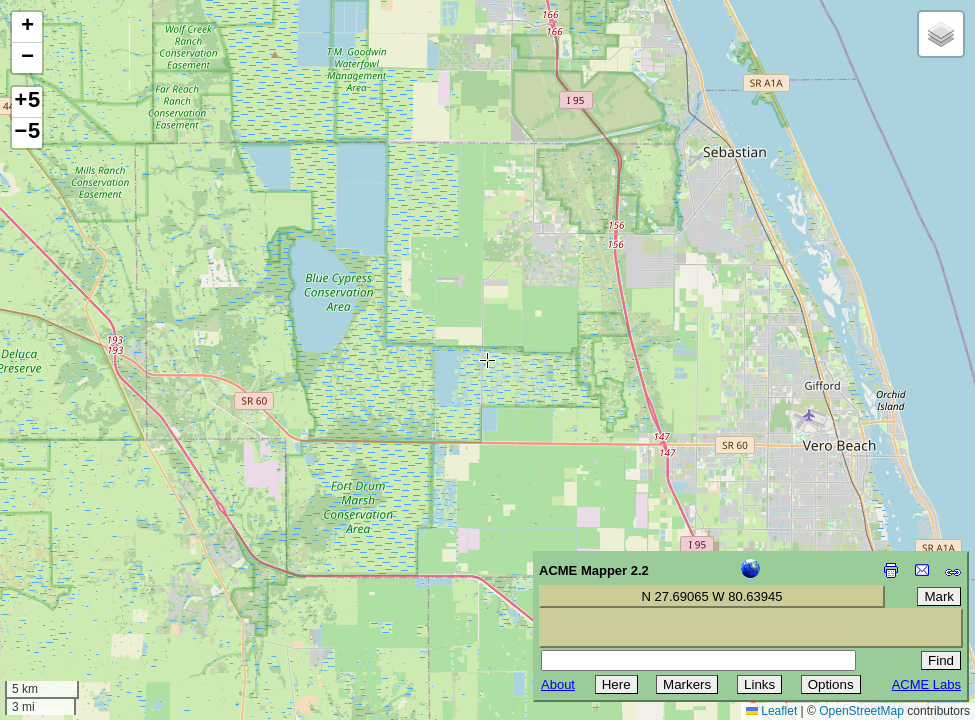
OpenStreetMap (861, 711)
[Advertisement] (106, 578)
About (558, 684)
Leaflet (771, 711)
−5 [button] (27, 133)
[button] (27, 27)
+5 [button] (27, 102)
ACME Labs (926, 684)
